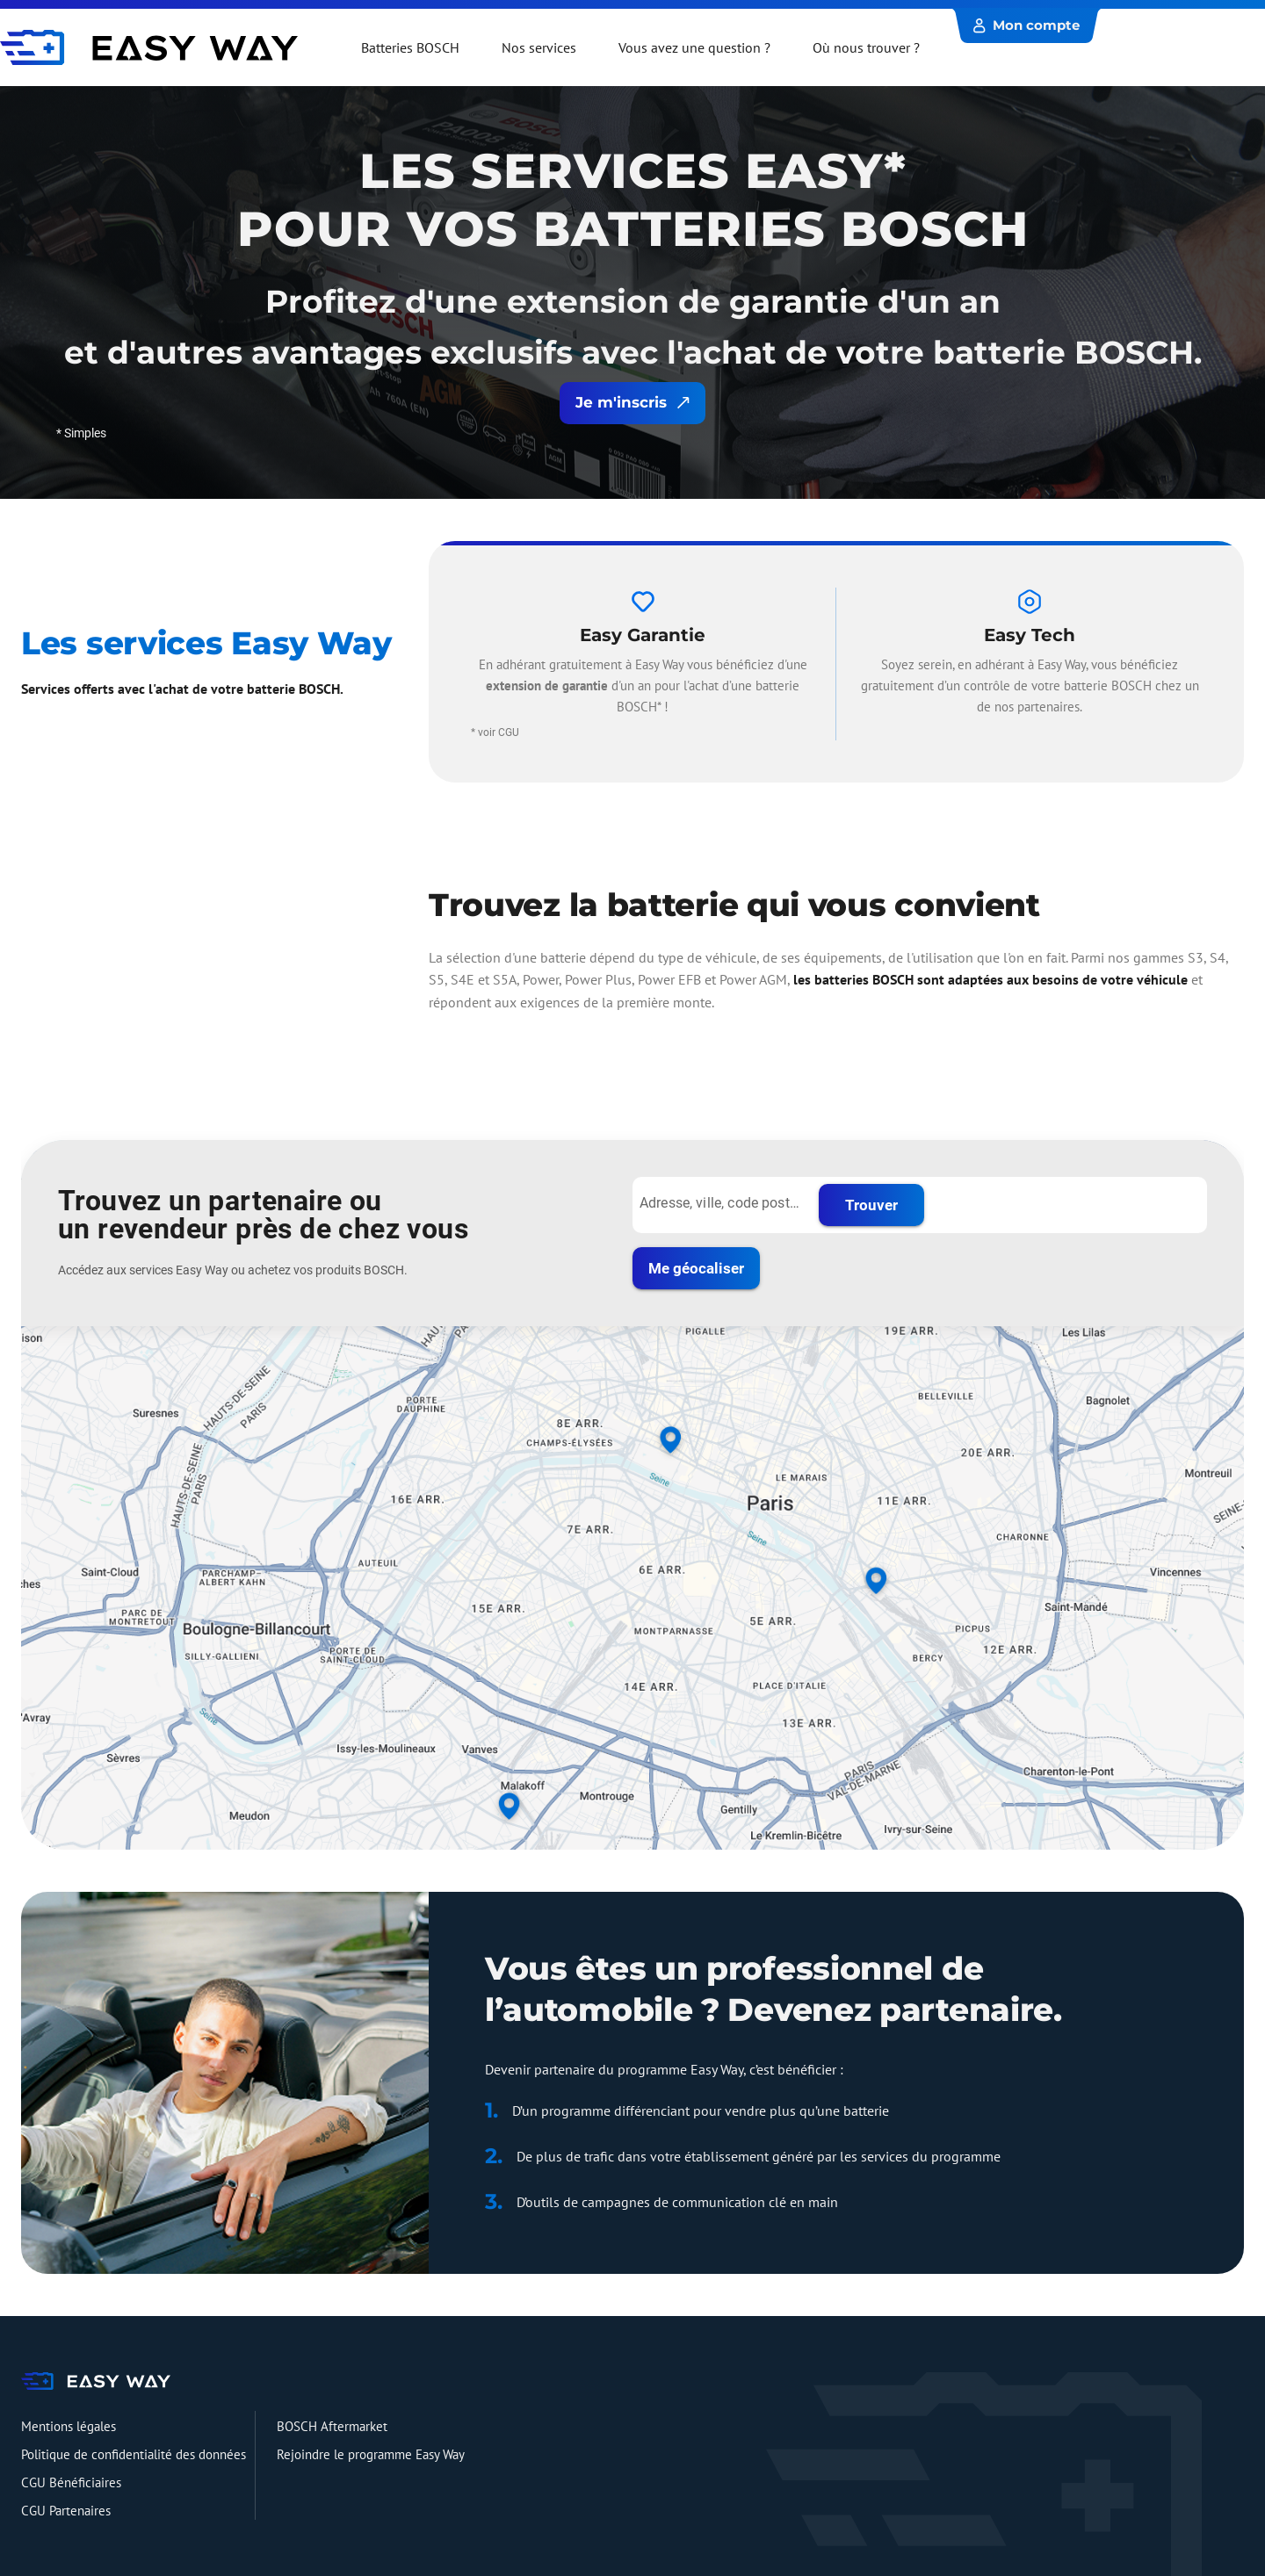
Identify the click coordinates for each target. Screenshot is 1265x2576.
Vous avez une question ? (694, 47)
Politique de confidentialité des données (133, 2454)
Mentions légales (68, 2426)
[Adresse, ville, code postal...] (720, 1203)
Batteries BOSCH (410, 47)
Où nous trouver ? (866, 47)
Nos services (539, 47)
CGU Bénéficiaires (71, 2482)
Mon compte (1026, 25)
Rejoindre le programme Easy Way (371, 2454)
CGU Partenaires (66, 2510)
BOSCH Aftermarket (332, 2426)
